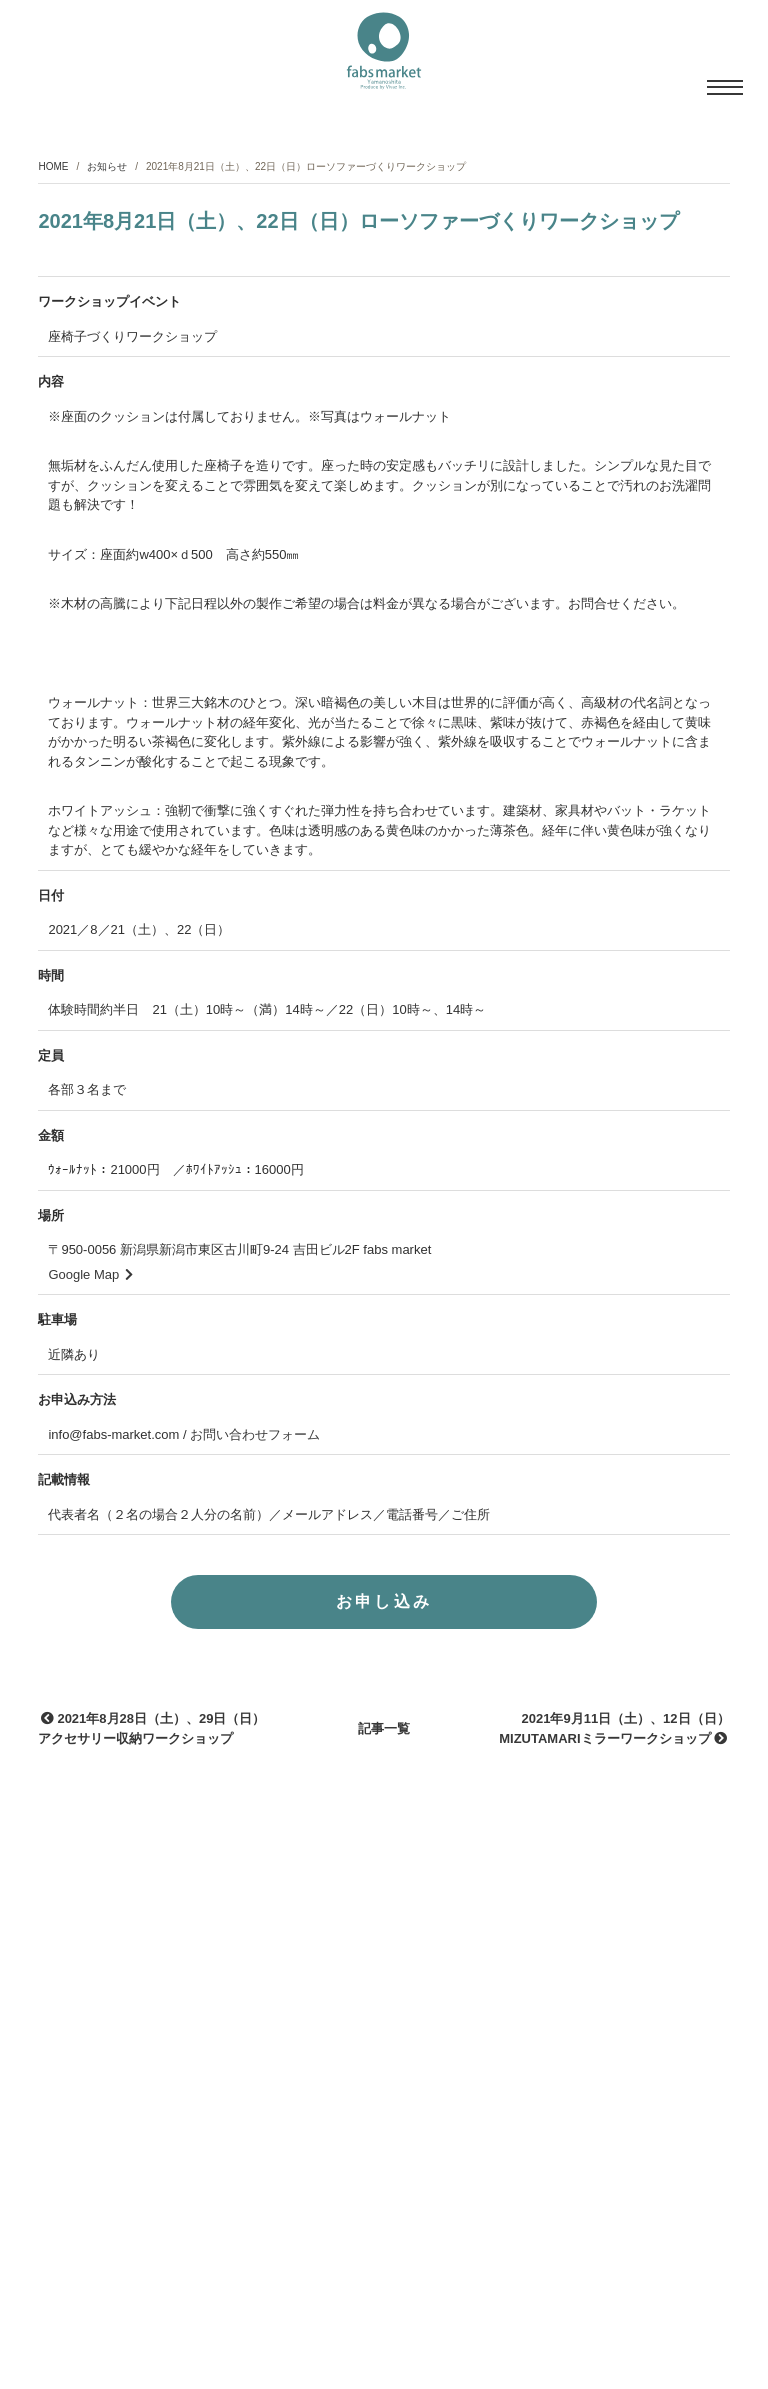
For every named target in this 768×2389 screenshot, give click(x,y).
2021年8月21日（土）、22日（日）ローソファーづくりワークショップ (358, 229)
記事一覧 (384, 1736)
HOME (53, 166)
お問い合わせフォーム (255, 1441)
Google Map (90, 1281)
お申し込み (384, 1609)
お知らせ (107, 166)
